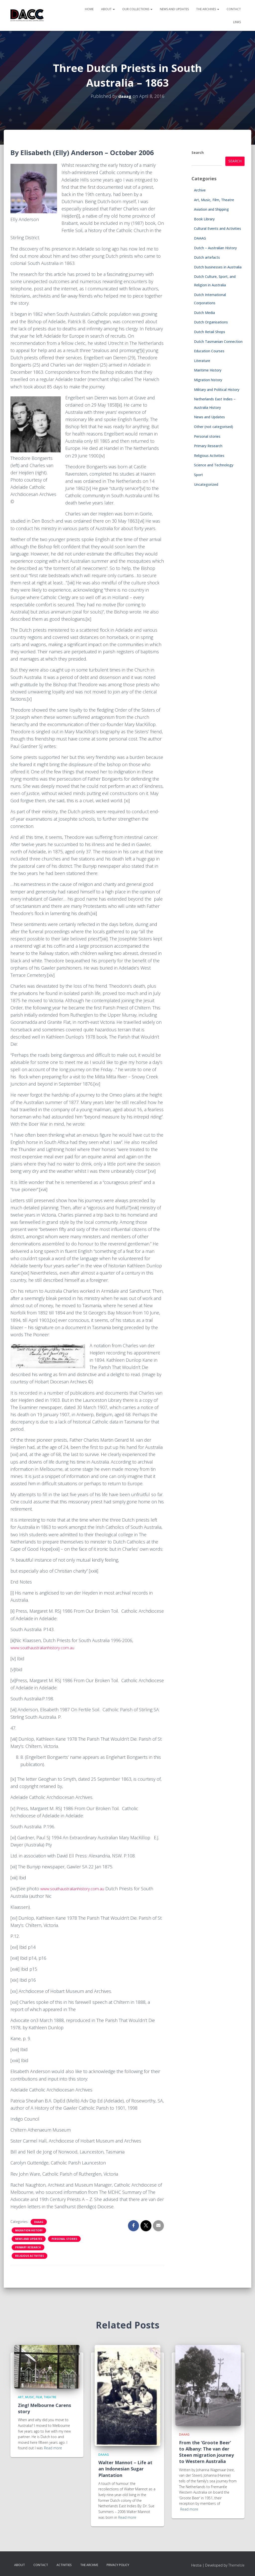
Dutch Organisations (211, 322)
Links (237, 22)
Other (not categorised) (213, 426)
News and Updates (174, 9)
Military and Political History (216, 389)
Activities (64, 2565)
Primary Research (28, 2247)
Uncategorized (206, 484)
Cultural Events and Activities (217, 228)
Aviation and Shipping (211, 209)
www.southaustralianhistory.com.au (46, 1648)
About (108, 9)
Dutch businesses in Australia (218, 267)
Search (197, 152)
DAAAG (38, 2222)
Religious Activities (29, 2256)
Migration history (29, 2230)
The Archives (207, 9)
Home (89, 9)
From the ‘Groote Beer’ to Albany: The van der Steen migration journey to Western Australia (206, 2452)
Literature (202, 360)
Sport (198, 474)
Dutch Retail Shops (209, 331)
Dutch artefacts (207, 257)
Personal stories (64, 2239)
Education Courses (209, 351)
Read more (53, 2448)
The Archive (89, 2565)
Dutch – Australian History (215, 247)
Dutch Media (204, 312)
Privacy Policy (118, 2565)
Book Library (204, 219)
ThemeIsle (236, 2565)
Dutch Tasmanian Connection (218, 341)
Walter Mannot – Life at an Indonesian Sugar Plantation (125, 2468)
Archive (200, 190)
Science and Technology (213, 465)
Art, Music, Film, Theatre (214, 199)
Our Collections (137, 9)
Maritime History (207, 370)
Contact (234, 9)
